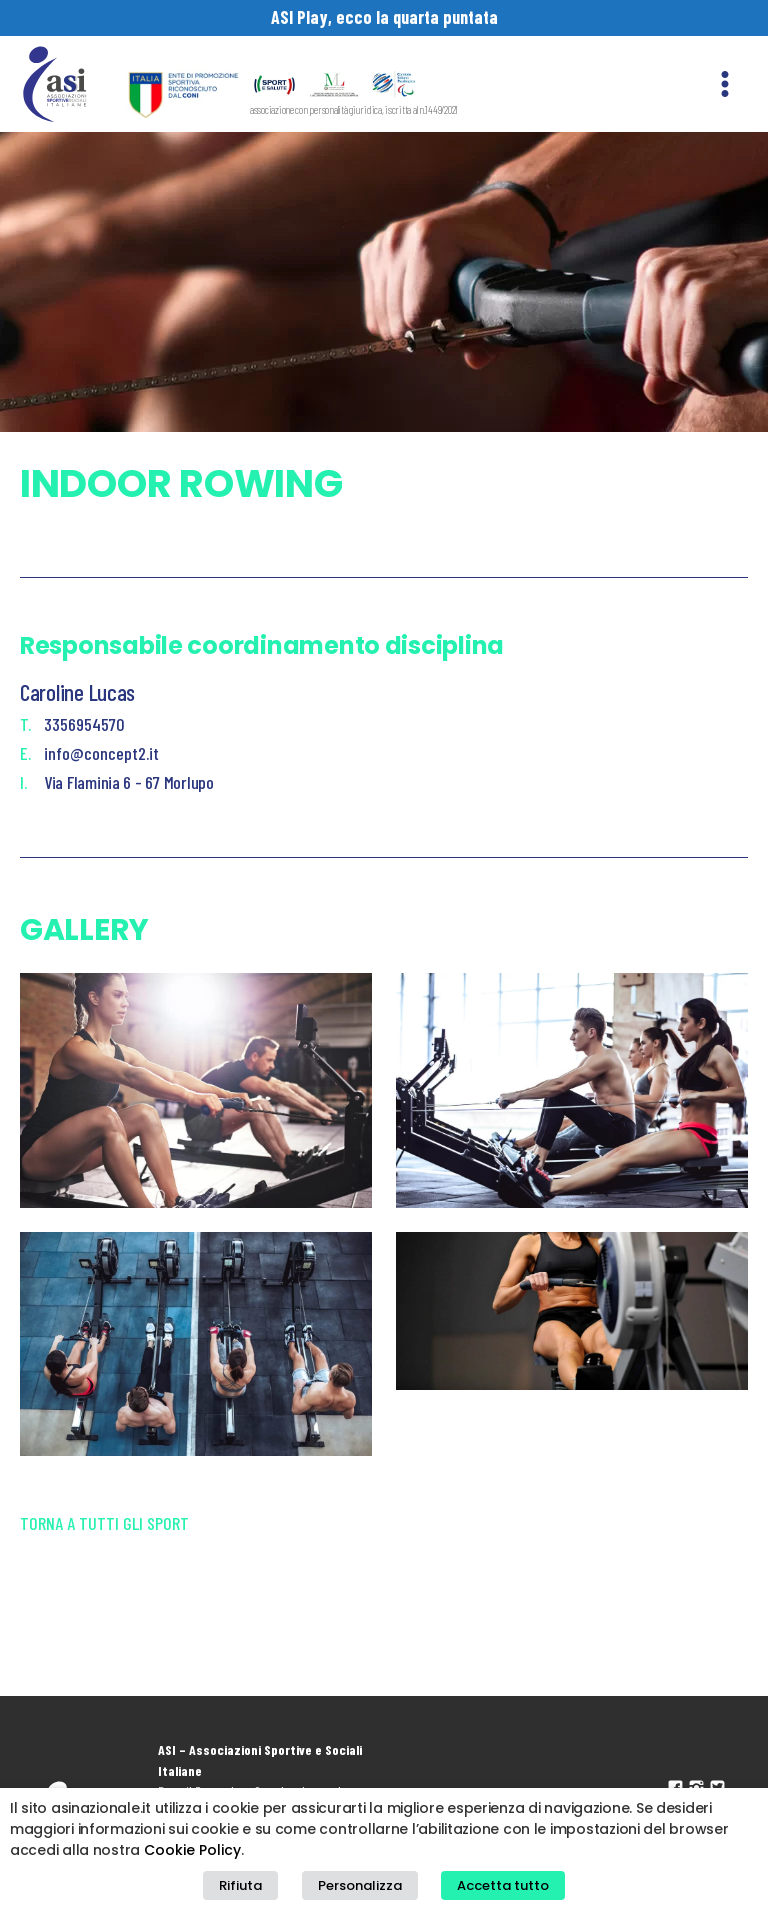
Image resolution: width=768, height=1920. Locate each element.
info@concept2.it (101, 753)
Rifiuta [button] (240, 1885)
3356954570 (84, 724)
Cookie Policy (192, 1850)
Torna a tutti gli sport (104, 1523)
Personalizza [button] (360, 1885)
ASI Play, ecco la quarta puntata (384, 17)
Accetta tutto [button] (503, 1885)
